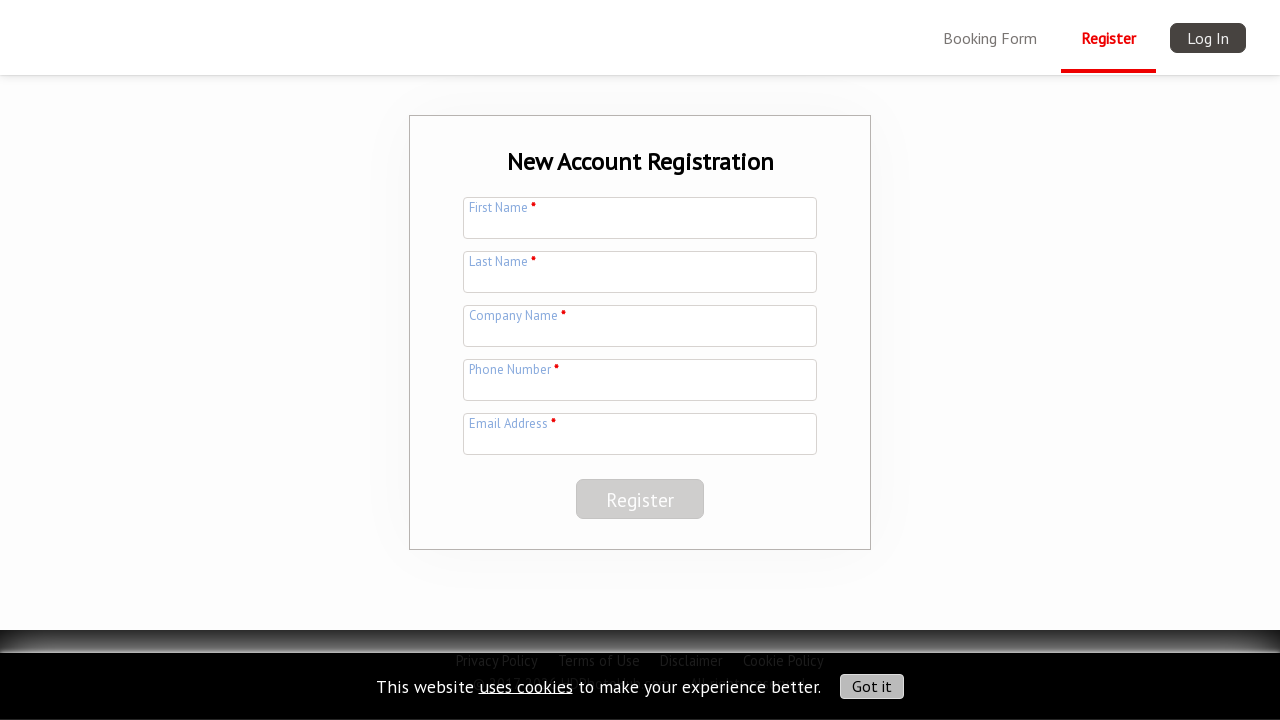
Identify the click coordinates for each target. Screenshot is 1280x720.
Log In (1208, 38)
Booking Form (990, 38)
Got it (872, 686)
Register (1108, 38)
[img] (57, 26)
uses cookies (526, 685)
